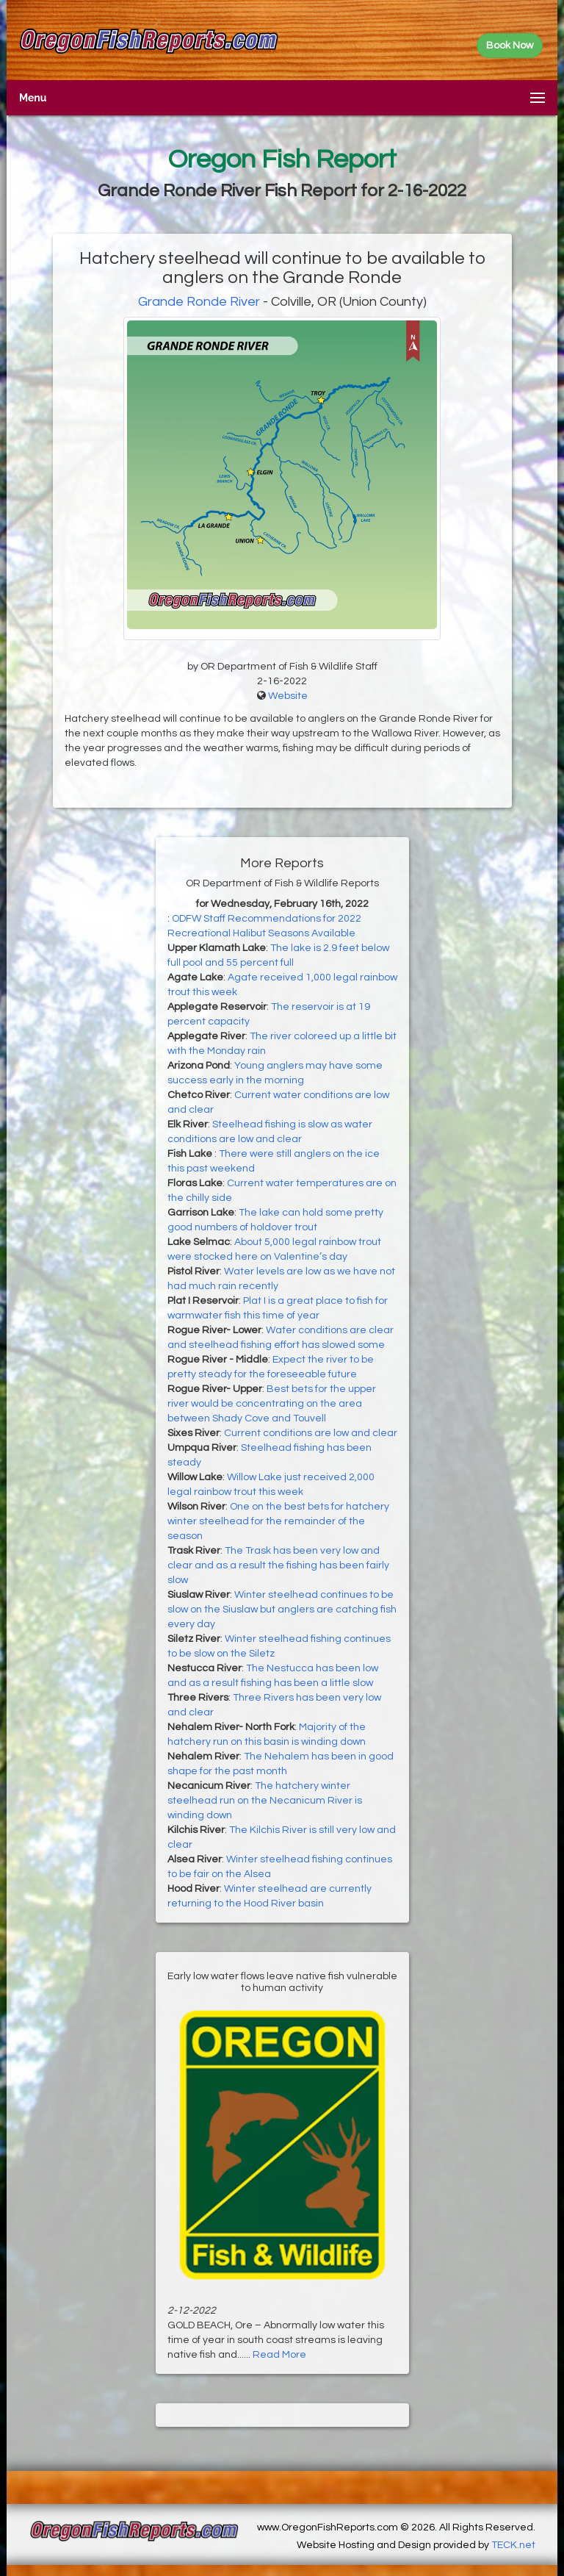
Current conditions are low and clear (310, 1433)
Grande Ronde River (199, 302)
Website (288, 696)
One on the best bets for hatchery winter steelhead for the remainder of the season (278, 1521)
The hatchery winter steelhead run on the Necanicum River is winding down (264, 1800)
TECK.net (513, 2545)
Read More (279, 2355)
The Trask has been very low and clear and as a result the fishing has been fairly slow (278, 1565)
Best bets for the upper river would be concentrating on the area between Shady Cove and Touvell (271, 1404)
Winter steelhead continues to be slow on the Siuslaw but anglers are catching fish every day (282, 1609)
